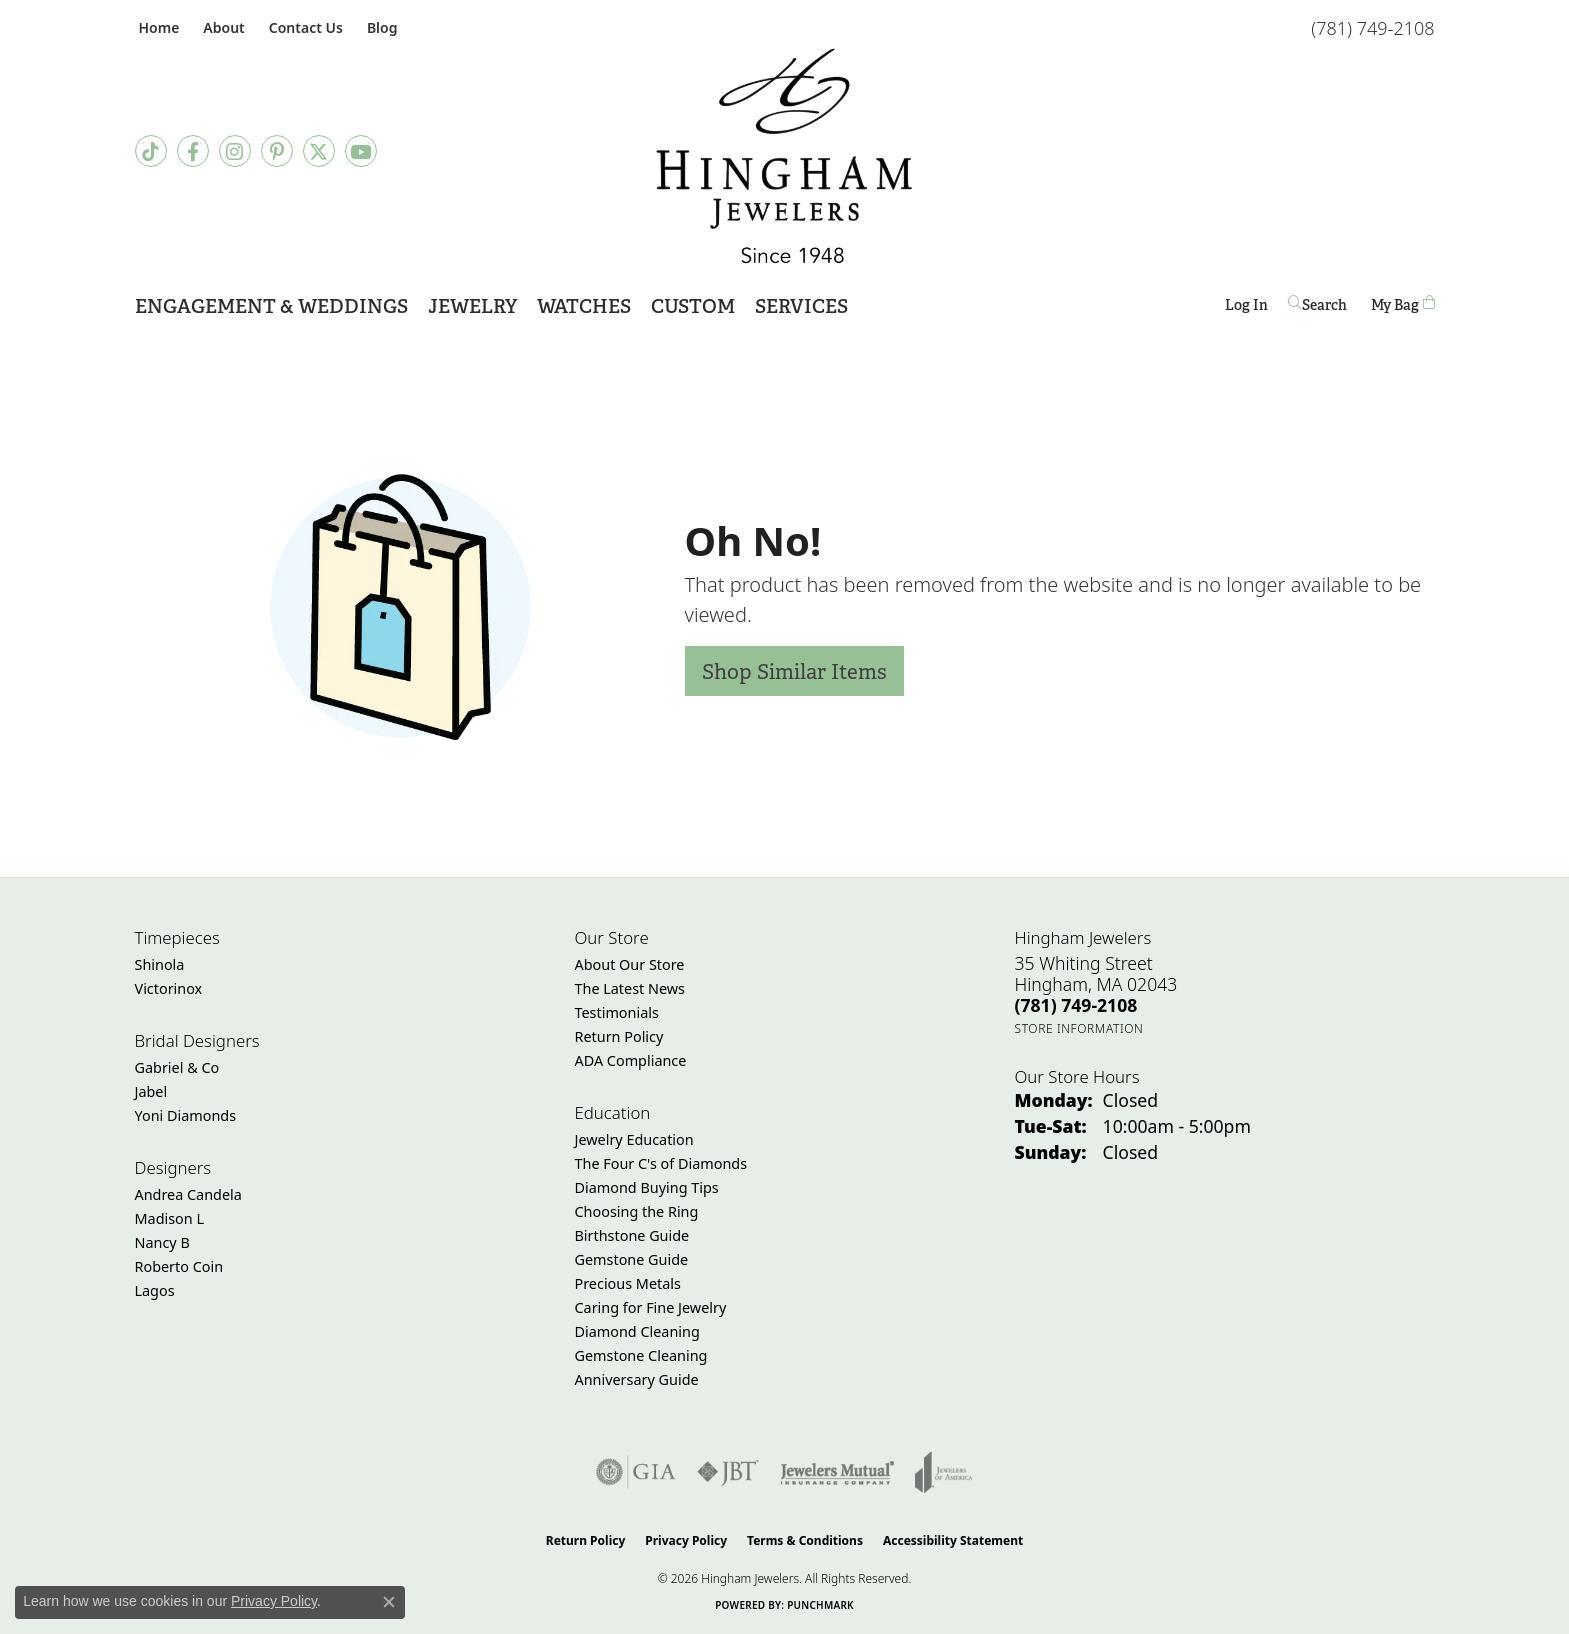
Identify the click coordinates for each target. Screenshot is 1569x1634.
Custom (693, 306)
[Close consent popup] (389, 1602)
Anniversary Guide (637, 1379)
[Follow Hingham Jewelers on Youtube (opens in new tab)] (361, 151)
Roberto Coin (179, 1266)
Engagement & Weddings (271, 306)
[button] (221, 27)
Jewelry (472, 306)
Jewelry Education (634, 1139)
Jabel (151, 1091)
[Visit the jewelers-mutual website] (837, 1472)
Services (801, 306)
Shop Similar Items (794, 671)
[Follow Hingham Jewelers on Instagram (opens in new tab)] (235, 151)
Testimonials (617, 1012)
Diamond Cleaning (637, 1331)
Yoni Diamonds (186, 1115)
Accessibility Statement (953, 1540)
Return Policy (619, 1036)
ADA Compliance (631, 1060)
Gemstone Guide (632, 1259)
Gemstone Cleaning (641, 1355)
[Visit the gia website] (636, 1472)
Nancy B (162, 1242)
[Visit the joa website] (944, 1472)
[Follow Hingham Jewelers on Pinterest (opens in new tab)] (277, 151)
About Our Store (630, 964)
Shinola (160, 964)
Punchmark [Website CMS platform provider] (820, 1605)
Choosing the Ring (637, 1211)
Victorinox (169, 988)
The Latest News (630, 988)
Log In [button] (1246, 308)
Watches (584, 306)
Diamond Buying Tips (647, 1187)
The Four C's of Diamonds (661, 1163)
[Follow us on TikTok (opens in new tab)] (151, 151)
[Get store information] (1079, 1028)
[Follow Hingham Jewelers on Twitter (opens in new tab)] (319, 151)
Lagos (155, 1290)
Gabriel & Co (177, 1067)
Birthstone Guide (632, 1235)
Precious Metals (628, 1283)
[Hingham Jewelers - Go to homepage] (784, 156)
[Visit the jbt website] (728, 1472)
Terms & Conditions (805, 1540)
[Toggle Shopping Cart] (1403, 304)
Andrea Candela (188, 1194)
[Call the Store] (1076, 1005)
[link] (157, 27)
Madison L (169, 1218)
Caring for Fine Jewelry (651, 1307)
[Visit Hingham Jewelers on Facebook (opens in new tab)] (193, 151)
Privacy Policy (686, 1540)
